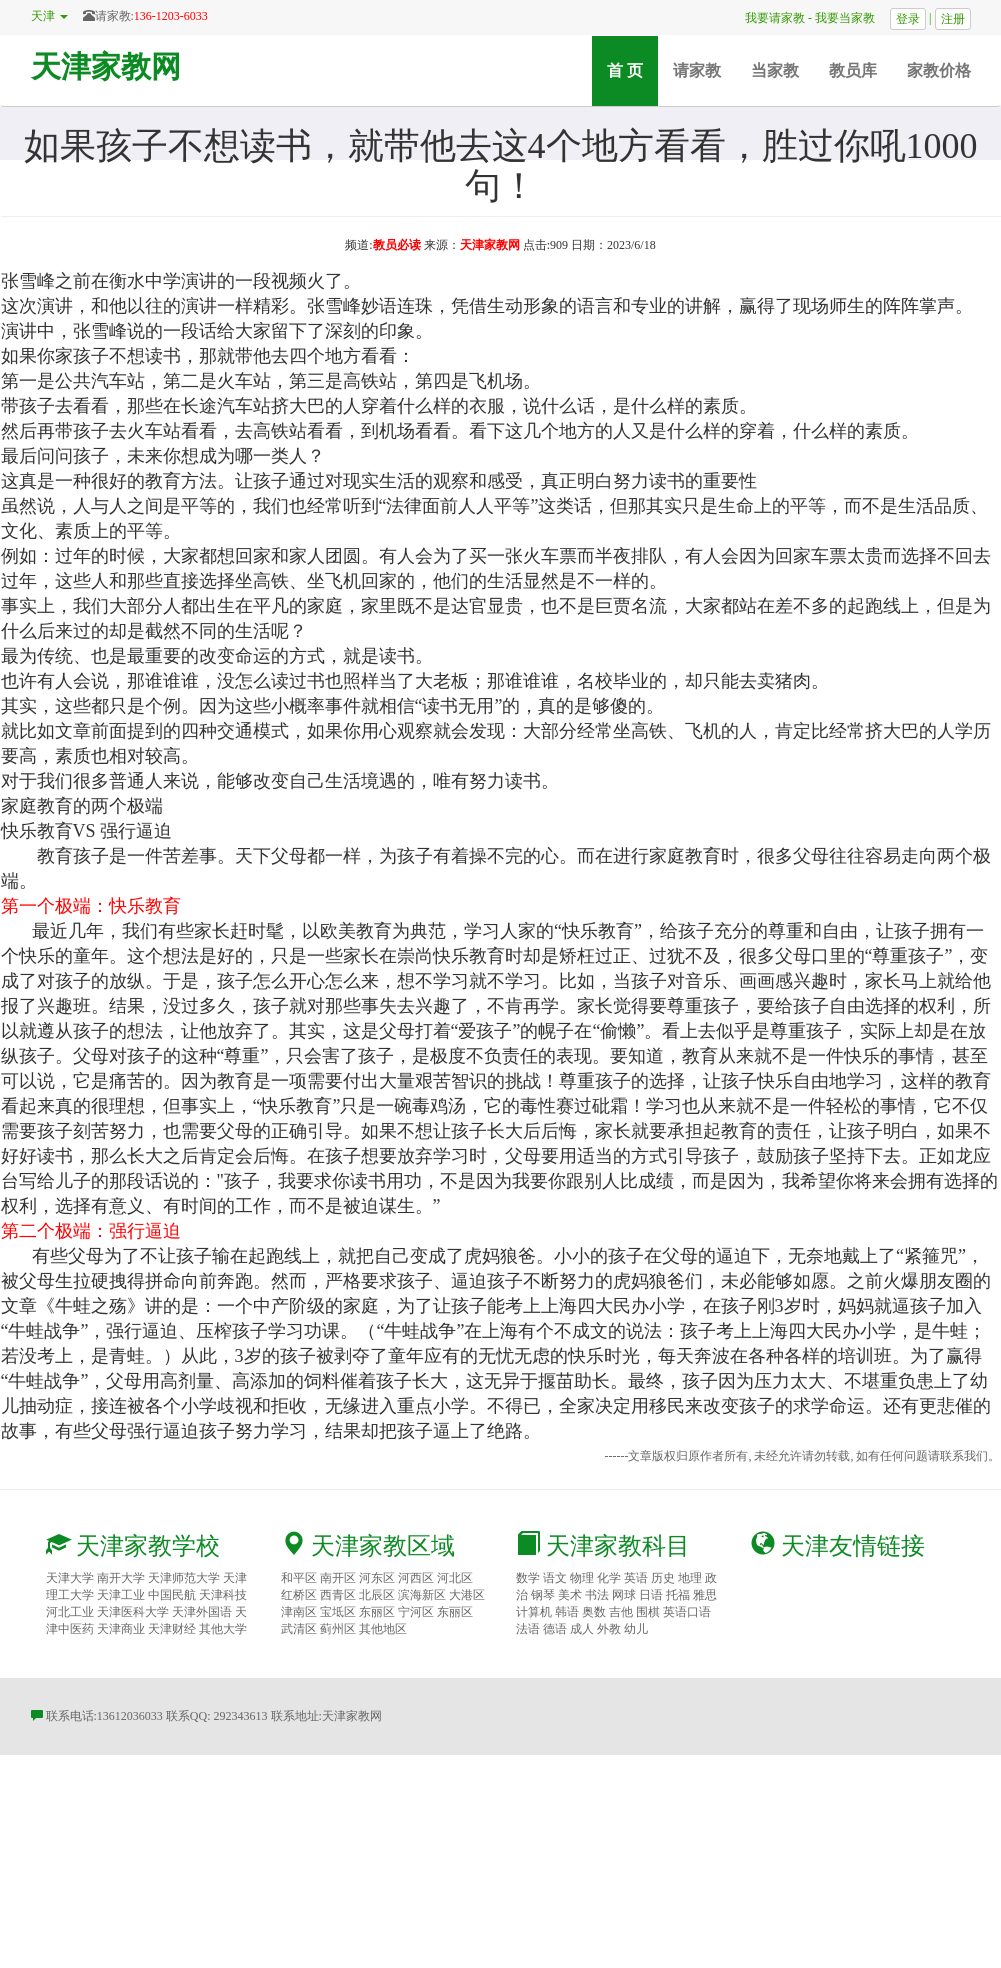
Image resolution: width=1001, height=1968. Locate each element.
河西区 (416, 1578)
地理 (690, 1578)
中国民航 (172, 1595)
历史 (663, 1578)
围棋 (648, 1612)
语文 (555, 1578)
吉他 (621, 1612)
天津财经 (172, 1629)
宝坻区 (338, 1612)
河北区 (455, 1578)
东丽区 (377, 1612)
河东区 (377, 1578)
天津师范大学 (184, 1578)
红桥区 (299, 1595)
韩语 (567, 1612)
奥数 (594, 1612)
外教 (609, 1629)
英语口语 (687, 1612)
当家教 (775, 70)
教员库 (853, 70)
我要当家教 (851, 18)
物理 (582, 1578)
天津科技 (223, 1595)
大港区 (467, 1595)
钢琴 (543, 1595)
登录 (908, 19)
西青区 (338, 1595)
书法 (597, 1595)
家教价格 (939, 70)
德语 (555, 1629)
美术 (570, 1595)
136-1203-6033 (171, 16)
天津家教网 (106, 66)
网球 (624, 1595)
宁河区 (416, 1612)
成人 (582, 1629)
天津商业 (121, 1629)
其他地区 (383, 1629)
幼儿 (636, 1629)
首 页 (632, 69)
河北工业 (70, 1612)
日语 (651, 1595)
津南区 (299, 1612)
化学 (609, 1578)
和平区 (299, 1578)
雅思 (705, 1595)
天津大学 (70, 1578)
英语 (636, 1578)
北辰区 (377, 1595)
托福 (678, 1595)
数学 (528, 1578)
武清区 (299, 1629)
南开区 (338, 1578)
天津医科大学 (133, 1612)
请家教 (697, 70)
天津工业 (121, 1595)
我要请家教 (769, 18)
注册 (953, 19)
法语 (528, 1629)
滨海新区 (422, 1595)
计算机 (534, 1612)
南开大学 (121, 1578)
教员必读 (397, 245)
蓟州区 (338, 1629)
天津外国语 (202, 1612)
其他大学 (223, 1629)
